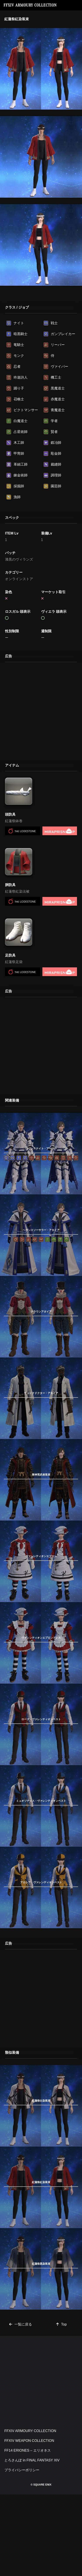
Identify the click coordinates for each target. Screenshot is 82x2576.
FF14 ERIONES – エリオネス (27, 2450)
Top (61, 2324)
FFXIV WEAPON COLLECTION (29, 2440)
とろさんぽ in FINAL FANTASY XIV (31, 2460)
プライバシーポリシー (21, 2470)
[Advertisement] (41, 709)
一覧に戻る (20, 2324)
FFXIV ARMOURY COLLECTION (30, 5)
